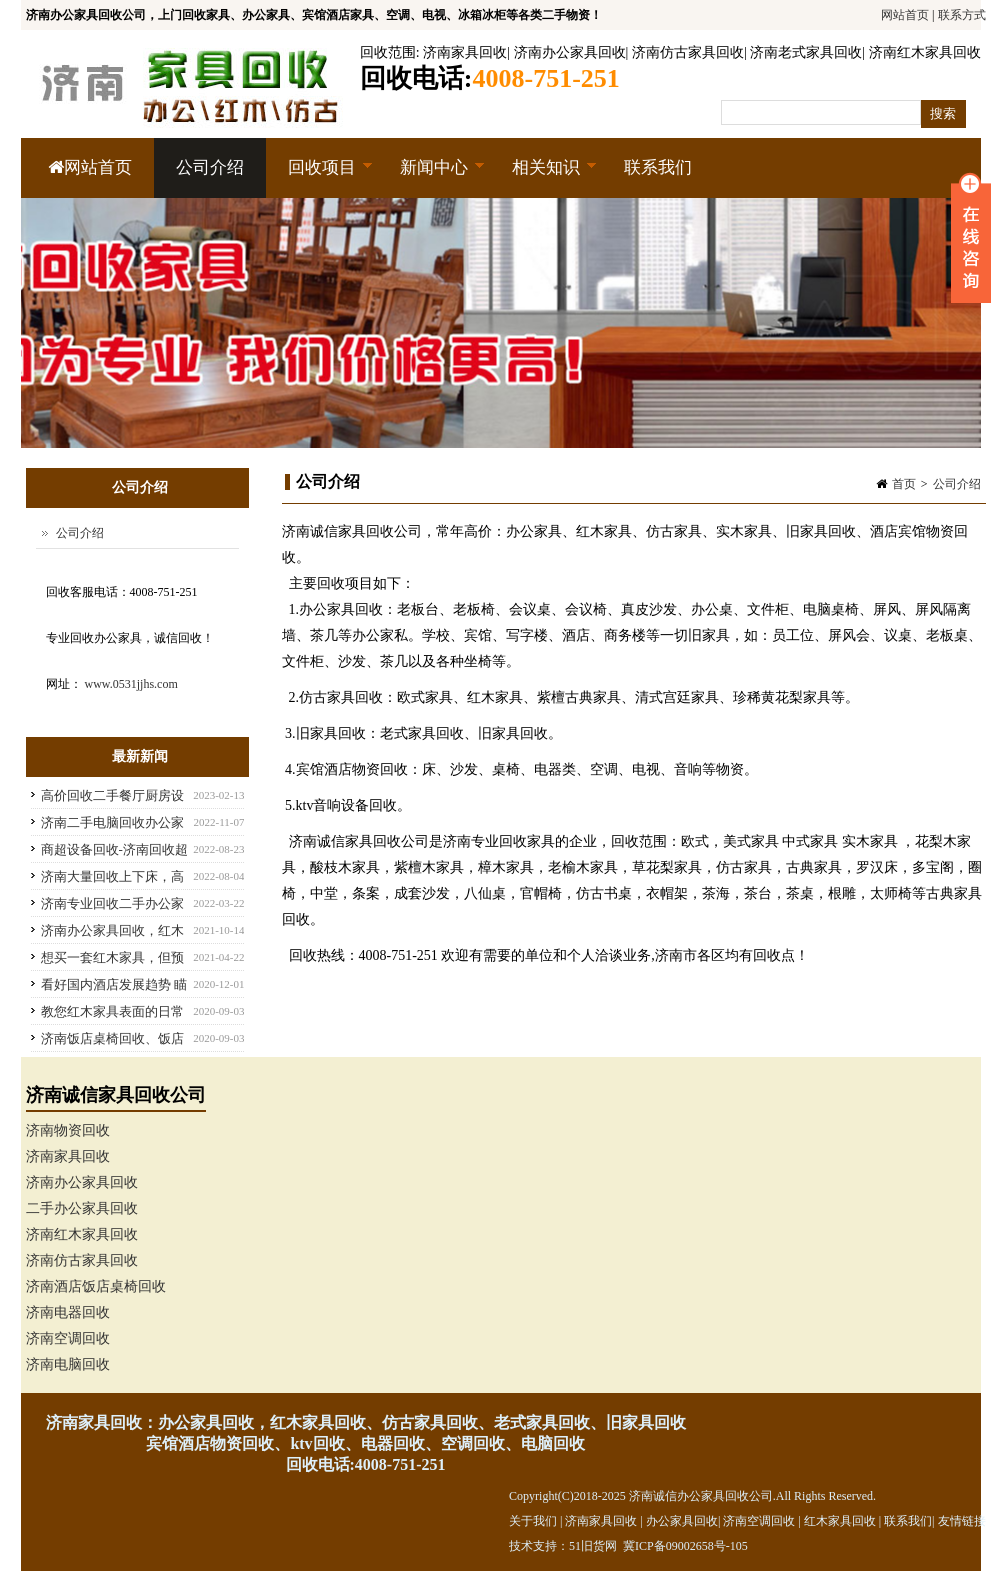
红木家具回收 (840, 1521)
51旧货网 (593, 1546)
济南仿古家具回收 (688, 52)
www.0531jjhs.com (131, 684)
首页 (904, 484)
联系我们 (658, 167)
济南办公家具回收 (570, 52)
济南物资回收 (68, 1130)
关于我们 (533, 1521)
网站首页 (905, 15)
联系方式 (962, 15)
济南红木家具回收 (925, 52)
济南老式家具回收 (806, 52)
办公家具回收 (682, 1521)
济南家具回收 (465, 52)
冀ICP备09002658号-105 (685, 1546)
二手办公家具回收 (82, 1208)
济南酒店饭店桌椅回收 (96, 1286)
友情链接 (962, 1521)
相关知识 (543, 178)
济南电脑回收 (68, 1364)
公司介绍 (210, 167)
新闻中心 (431, 178)
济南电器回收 (68, 1312)
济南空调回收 (68, 1338)
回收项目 (319, 178)
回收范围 (388, 52)
